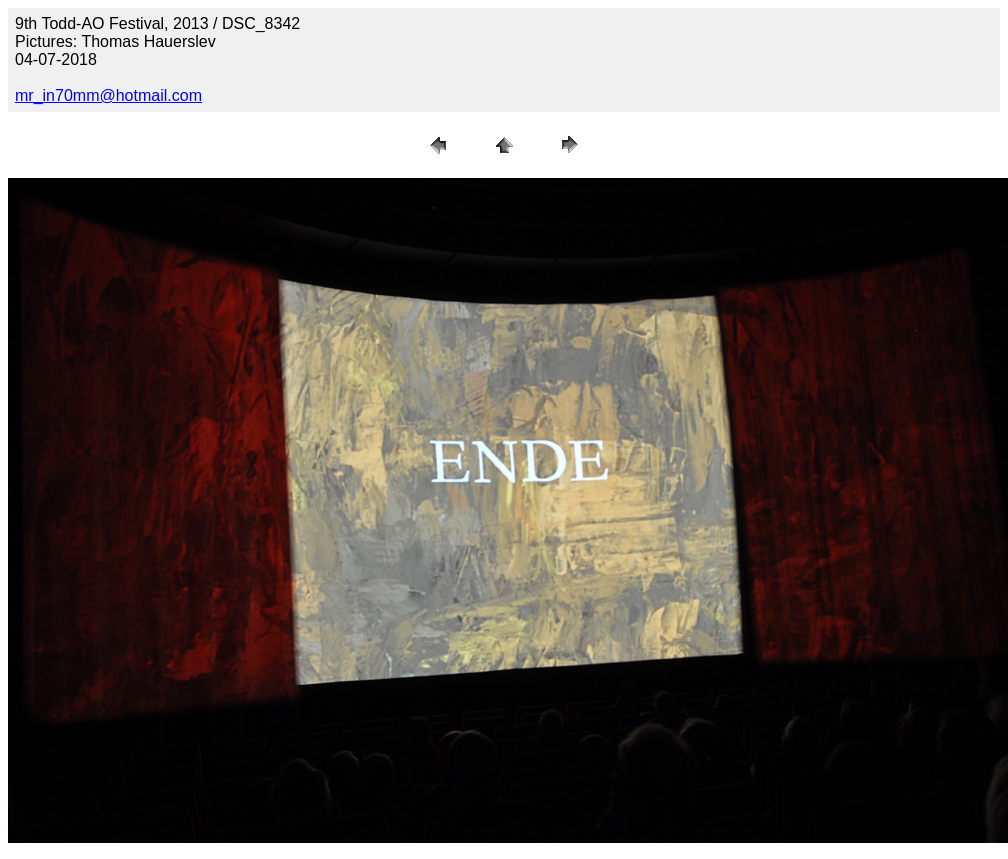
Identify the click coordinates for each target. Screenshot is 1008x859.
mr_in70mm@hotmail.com (108, 95)
